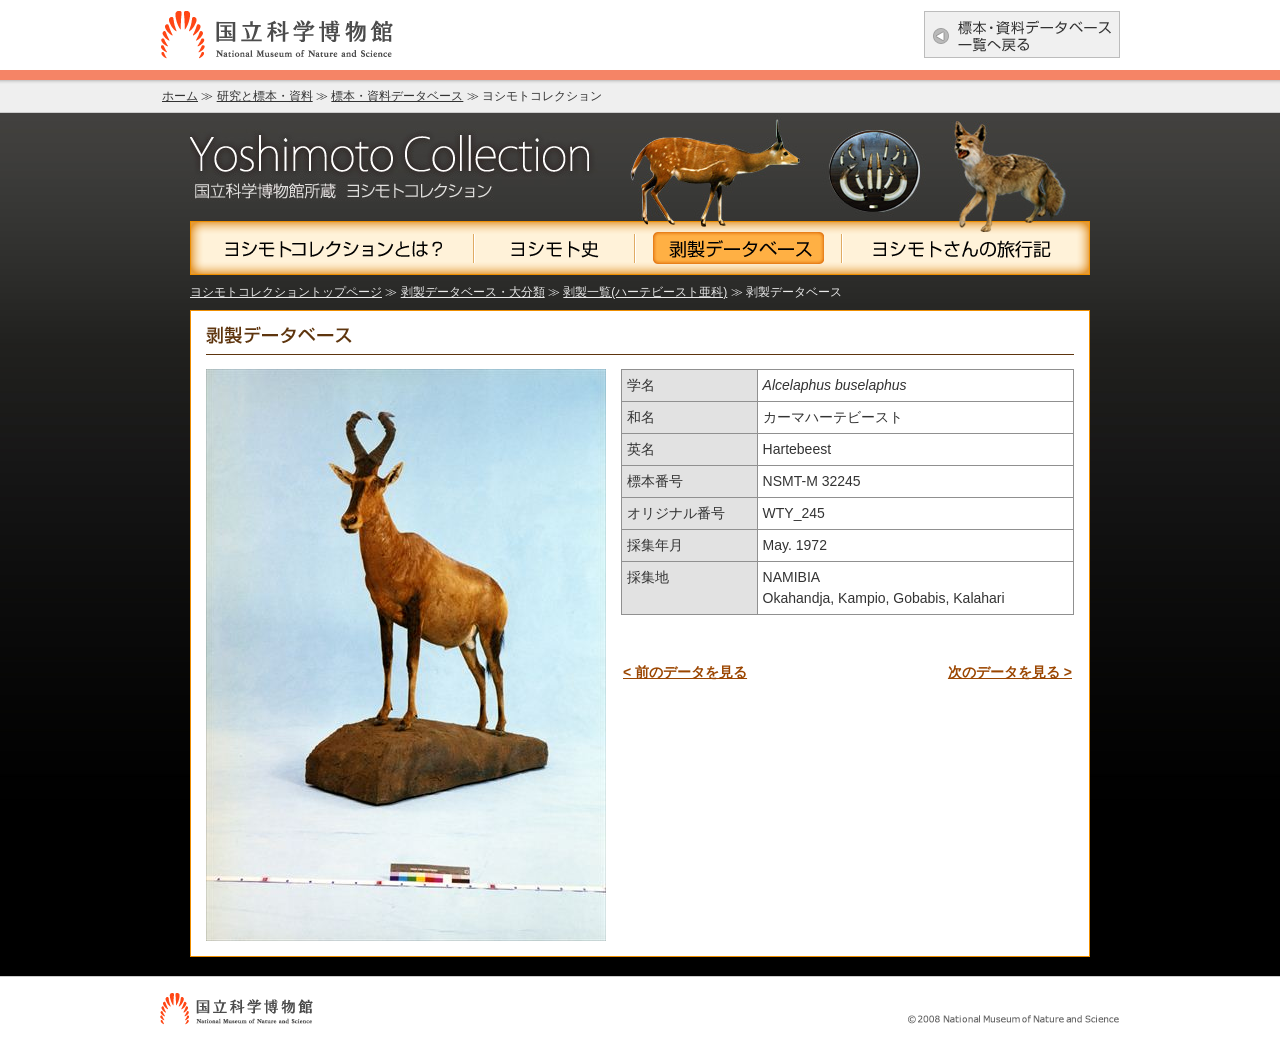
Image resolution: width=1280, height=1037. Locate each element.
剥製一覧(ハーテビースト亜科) (645, 292)
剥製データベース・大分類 (473, 292)
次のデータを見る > (1010, 672)
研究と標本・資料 (265, 96)
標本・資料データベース (397, 96)
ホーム (180, 96)
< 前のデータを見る (685, 672)
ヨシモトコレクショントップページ (286, 292)
